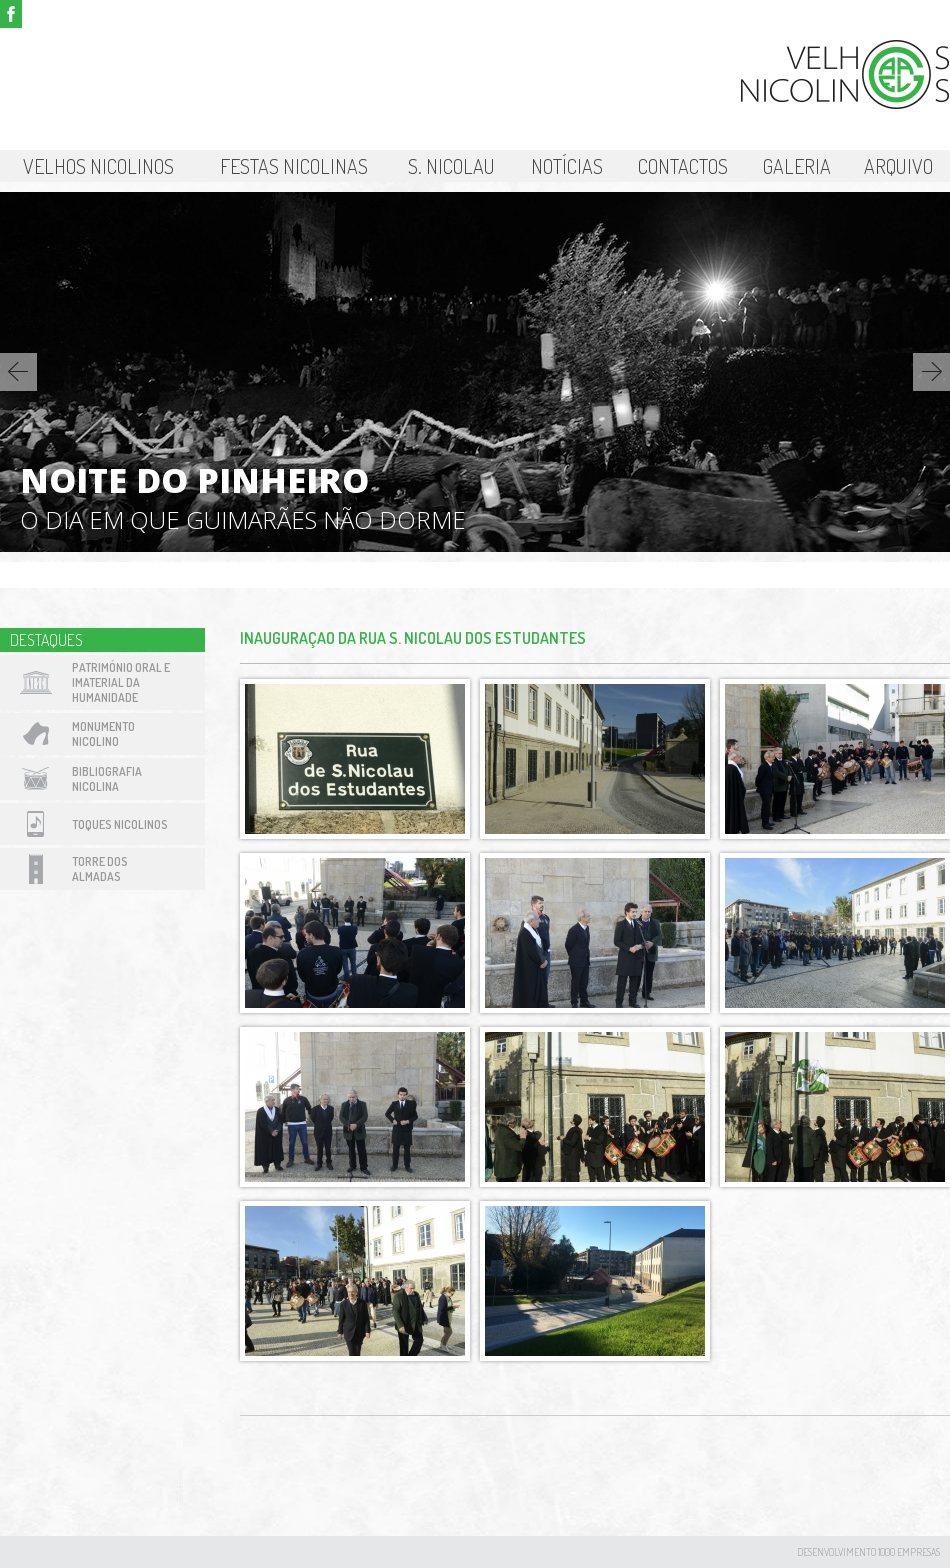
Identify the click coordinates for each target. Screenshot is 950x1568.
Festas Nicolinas (294, 166)
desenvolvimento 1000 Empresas (868, 1552)
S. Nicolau (451, 166)
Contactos (683, 166)
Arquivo (898, 166)
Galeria (797, 166)
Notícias (567, 166)
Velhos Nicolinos (98, 166)
